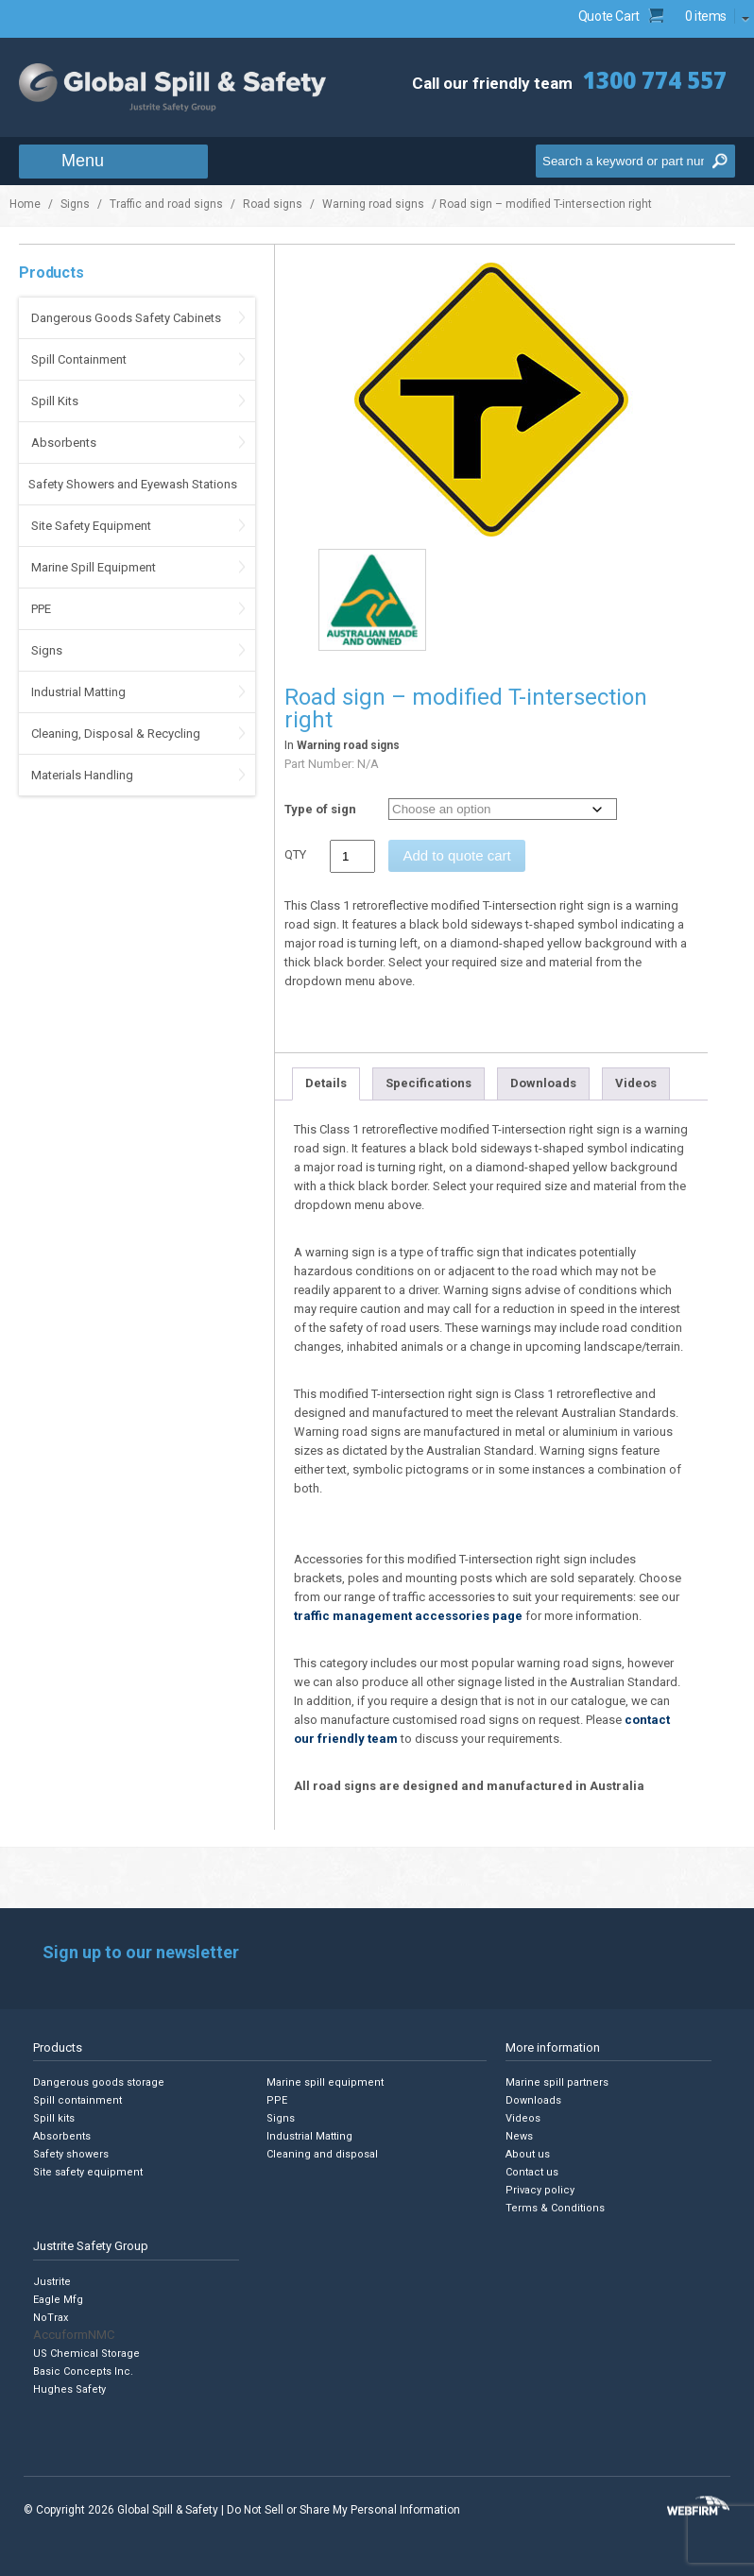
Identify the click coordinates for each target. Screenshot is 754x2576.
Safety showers (71, 2154)
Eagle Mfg (58, 2300)
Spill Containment (79, 359)
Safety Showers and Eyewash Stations (132, 484)
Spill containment (77, 2100)
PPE (41, 609)
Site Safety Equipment (91, 526)
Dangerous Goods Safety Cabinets (126, 318)
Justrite (52, 2282)
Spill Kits (54, 401)
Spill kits (54, 2118)
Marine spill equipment (325, 2082)
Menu (82, 160)
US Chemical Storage (86, 2353)
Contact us (532, 2172)
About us (528, 2154)
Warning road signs (373, 204)
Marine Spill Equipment (93, 567)
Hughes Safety (69, 2389)
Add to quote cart (456, 855)
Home (25, 204)
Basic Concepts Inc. (83, 2371)
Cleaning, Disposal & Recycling (115, 733)
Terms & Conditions (555, 2208)
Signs (75, 204)
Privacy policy (540, 2190)
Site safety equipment (88, 2172)
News (519, 2136)
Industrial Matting (78, 692)
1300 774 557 (655, 79)
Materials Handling (82, 775)
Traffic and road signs (166, 204)
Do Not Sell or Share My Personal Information (343, 2509)
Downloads (543, 1083)
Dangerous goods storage (98, 2082)
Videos (636, 1083)
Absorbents (63, 442)
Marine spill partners (557, 2082)
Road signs (272, 204)
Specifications (428, 1083)
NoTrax (50, 2318)
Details (326, 1083)
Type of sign (320, 809)
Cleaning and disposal (322, 2154)
